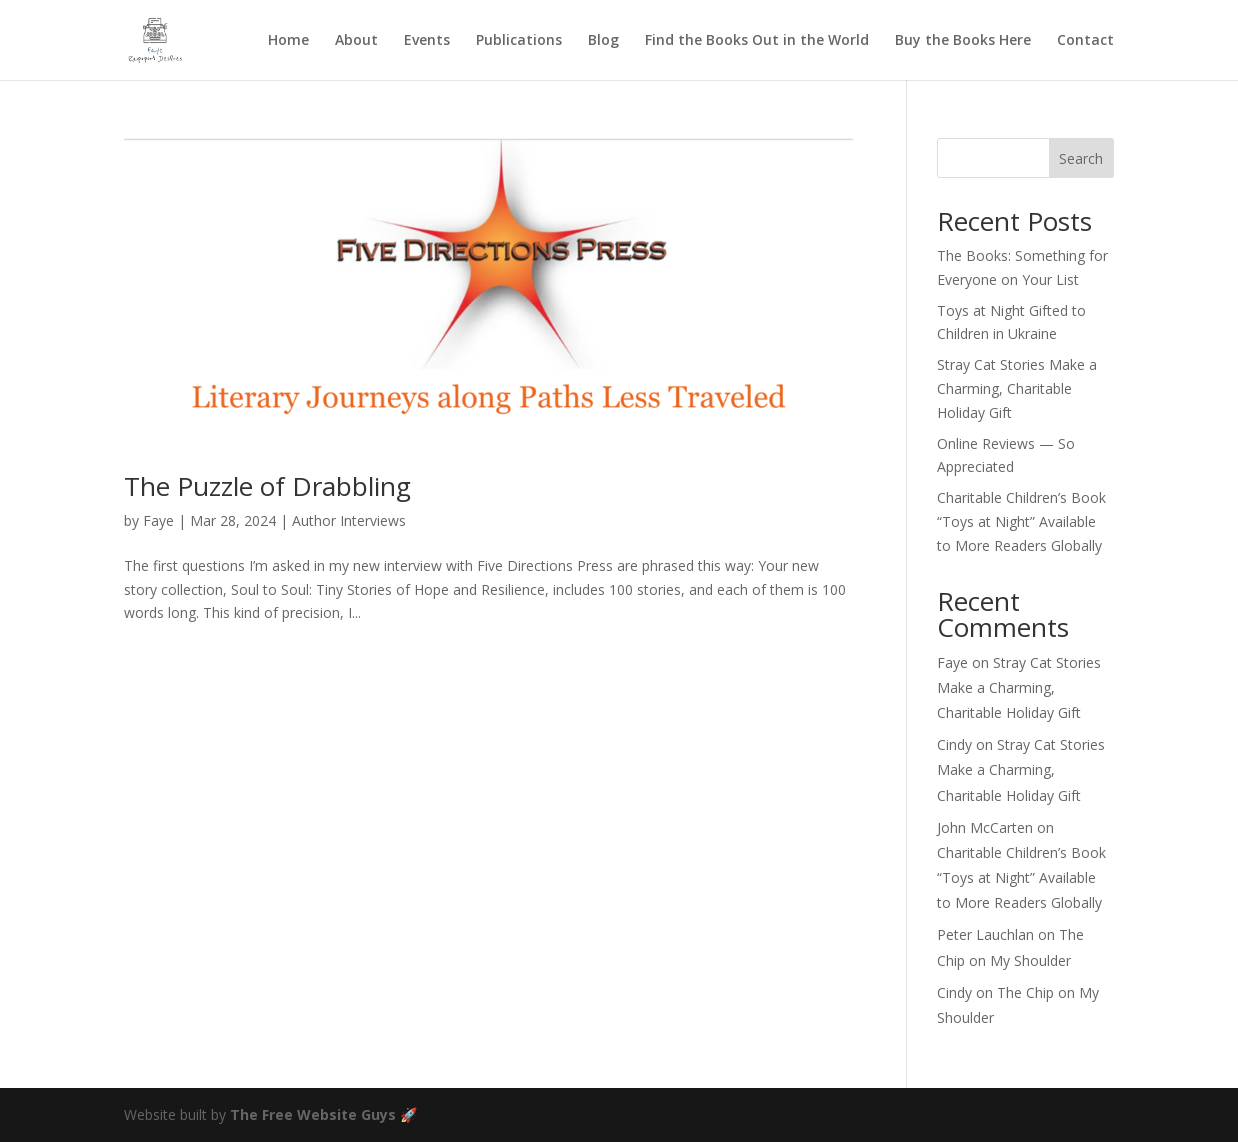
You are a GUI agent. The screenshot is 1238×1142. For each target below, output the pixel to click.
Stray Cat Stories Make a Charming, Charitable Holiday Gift (1017, 388)
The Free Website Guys (313, 1114)
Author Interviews (349, 520)
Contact (1085, 41)
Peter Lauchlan (985, 934)
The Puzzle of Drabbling (267, 486)
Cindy (954, 744)
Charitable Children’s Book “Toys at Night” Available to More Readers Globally (1021, 521)
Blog (603, 41)
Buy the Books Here (963, 41)
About (356, 41)
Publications (519, 41)
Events (427, 41)
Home (288, 41)
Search (1081, 158)
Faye (158, 520)
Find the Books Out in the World (757, 41)
